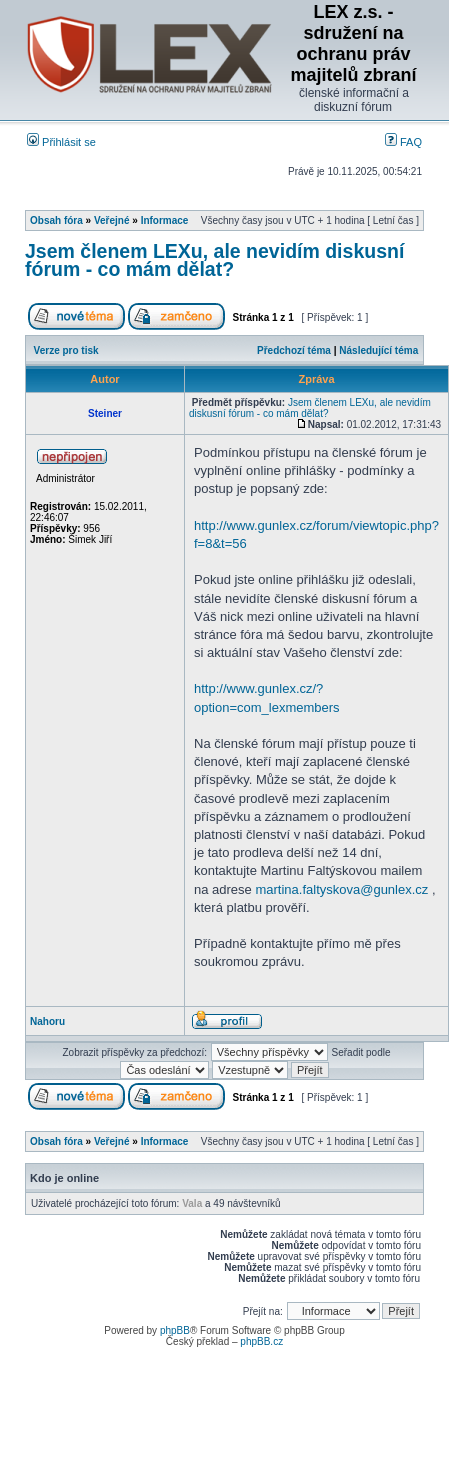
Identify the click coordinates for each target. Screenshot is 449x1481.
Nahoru (47, 1021)
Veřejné (112, 220)
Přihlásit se (61, 142)
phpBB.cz (261, 1341)
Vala (192, 1203)
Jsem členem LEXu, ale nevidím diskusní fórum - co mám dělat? (214, 260)
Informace (165, 220)
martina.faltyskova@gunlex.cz (341, 889)
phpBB (175, 1330)
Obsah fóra (56, 220)
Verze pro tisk (66, 350)
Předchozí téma (294, 350)
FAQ (403, 142)
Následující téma (378, 350)
